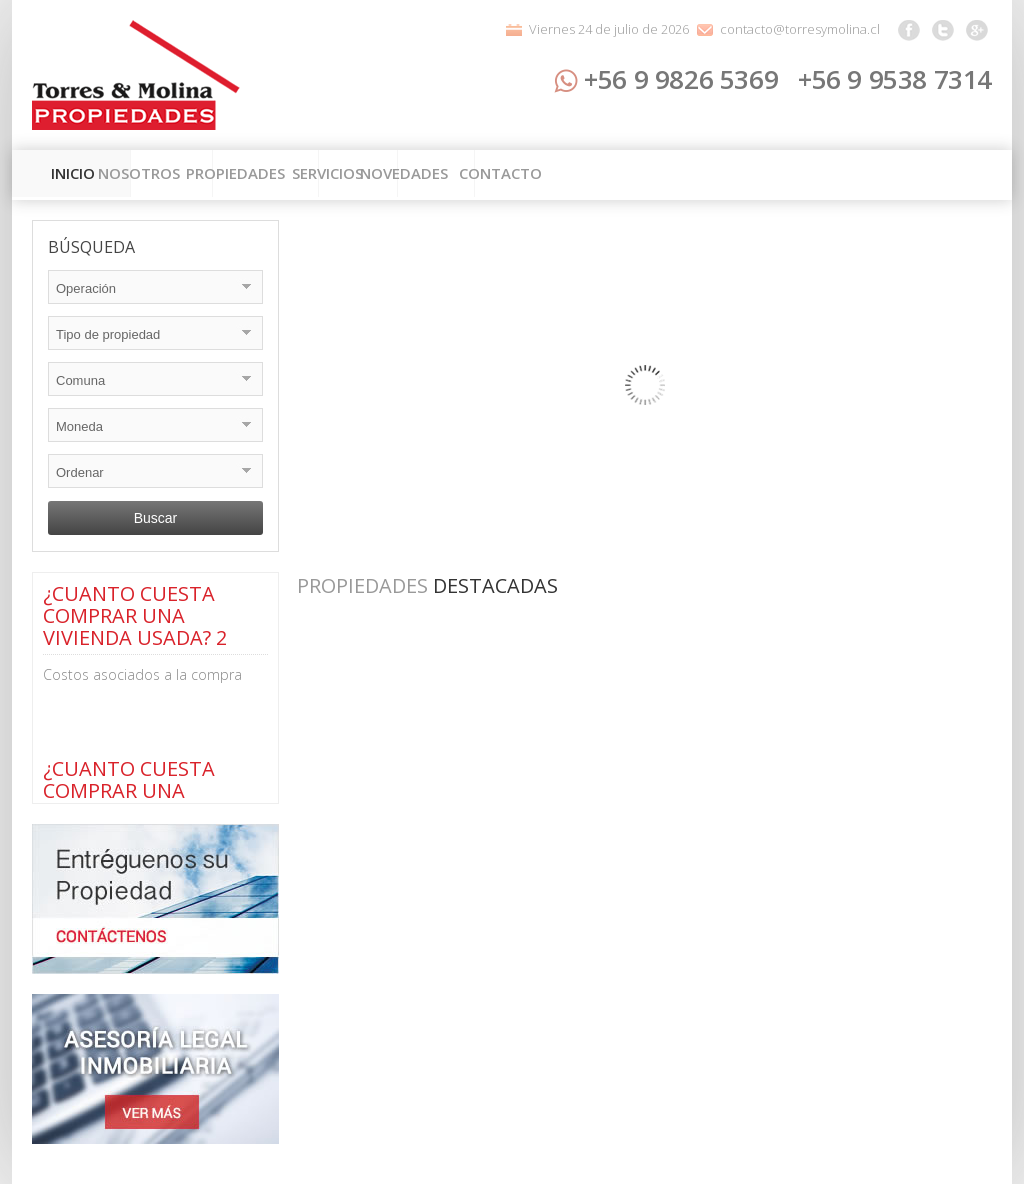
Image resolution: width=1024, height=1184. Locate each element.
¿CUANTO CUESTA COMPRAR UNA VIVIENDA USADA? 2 (135, 615)
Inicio (82, 175)
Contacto (927, 175)
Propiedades (419, 175)
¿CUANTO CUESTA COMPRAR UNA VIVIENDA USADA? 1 (135, 790)
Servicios (597, 175)
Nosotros (238, 175)
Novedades (761, 175)
